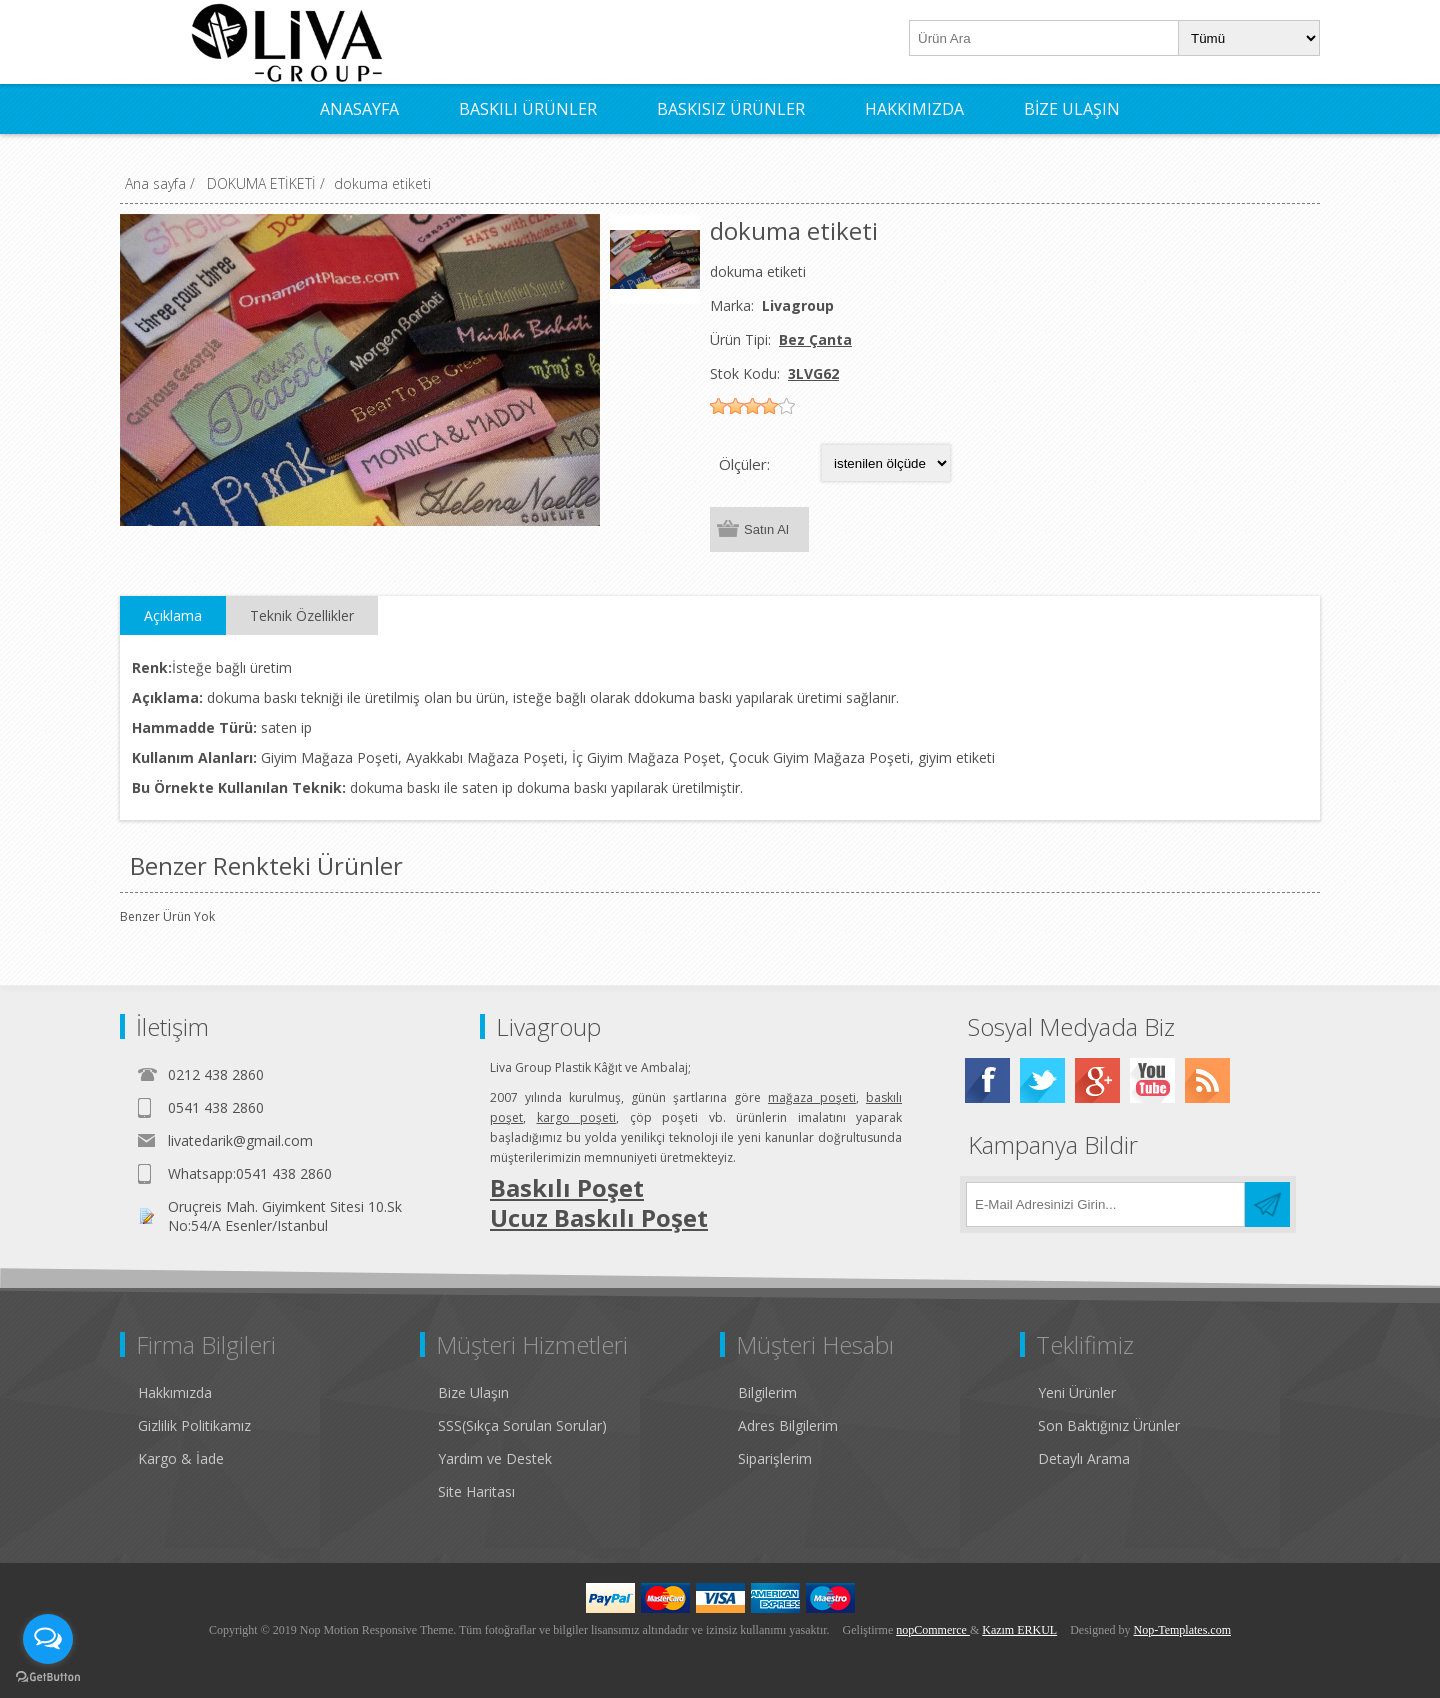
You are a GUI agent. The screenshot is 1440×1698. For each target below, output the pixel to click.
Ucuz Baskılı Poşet (599, 1217)
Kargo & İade (181, 1458)
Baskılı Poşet (567, 1187)
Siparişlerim (775, 1458)
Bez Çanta (815, 339)
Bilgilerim (767, 1392)
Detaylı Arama (1084, 1458)
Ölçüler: (744, 464)
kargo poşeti (577, 1117)
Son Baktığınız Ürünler (1109, 1425)
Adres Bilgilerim (788, 1425)
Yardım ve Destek (495, 1458)
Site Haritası (476, 1491)
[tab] (173, 616)
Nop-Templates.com (1182, 1630)
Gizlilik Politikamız (194, 1425)
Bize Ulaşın (473, 1392)
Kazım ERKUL (1019, 1630)
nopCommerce (933, 1630)
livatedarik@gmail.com (240, 1140)
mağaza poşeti (812, 1097)
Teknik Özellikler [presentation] (302, 615)
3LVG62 (813, 373)
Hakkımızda (175, 1392)
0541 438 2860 (216, 1107)
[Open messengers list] (48, 1639)
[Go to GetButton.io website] (48, 1677)
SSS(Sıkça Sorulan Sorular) (522, 1425)
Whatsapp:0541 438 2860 (250, 1173)
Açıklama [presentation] (173, 615)
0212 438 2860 (216, 1074)
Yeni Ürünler (1077, 1392)
